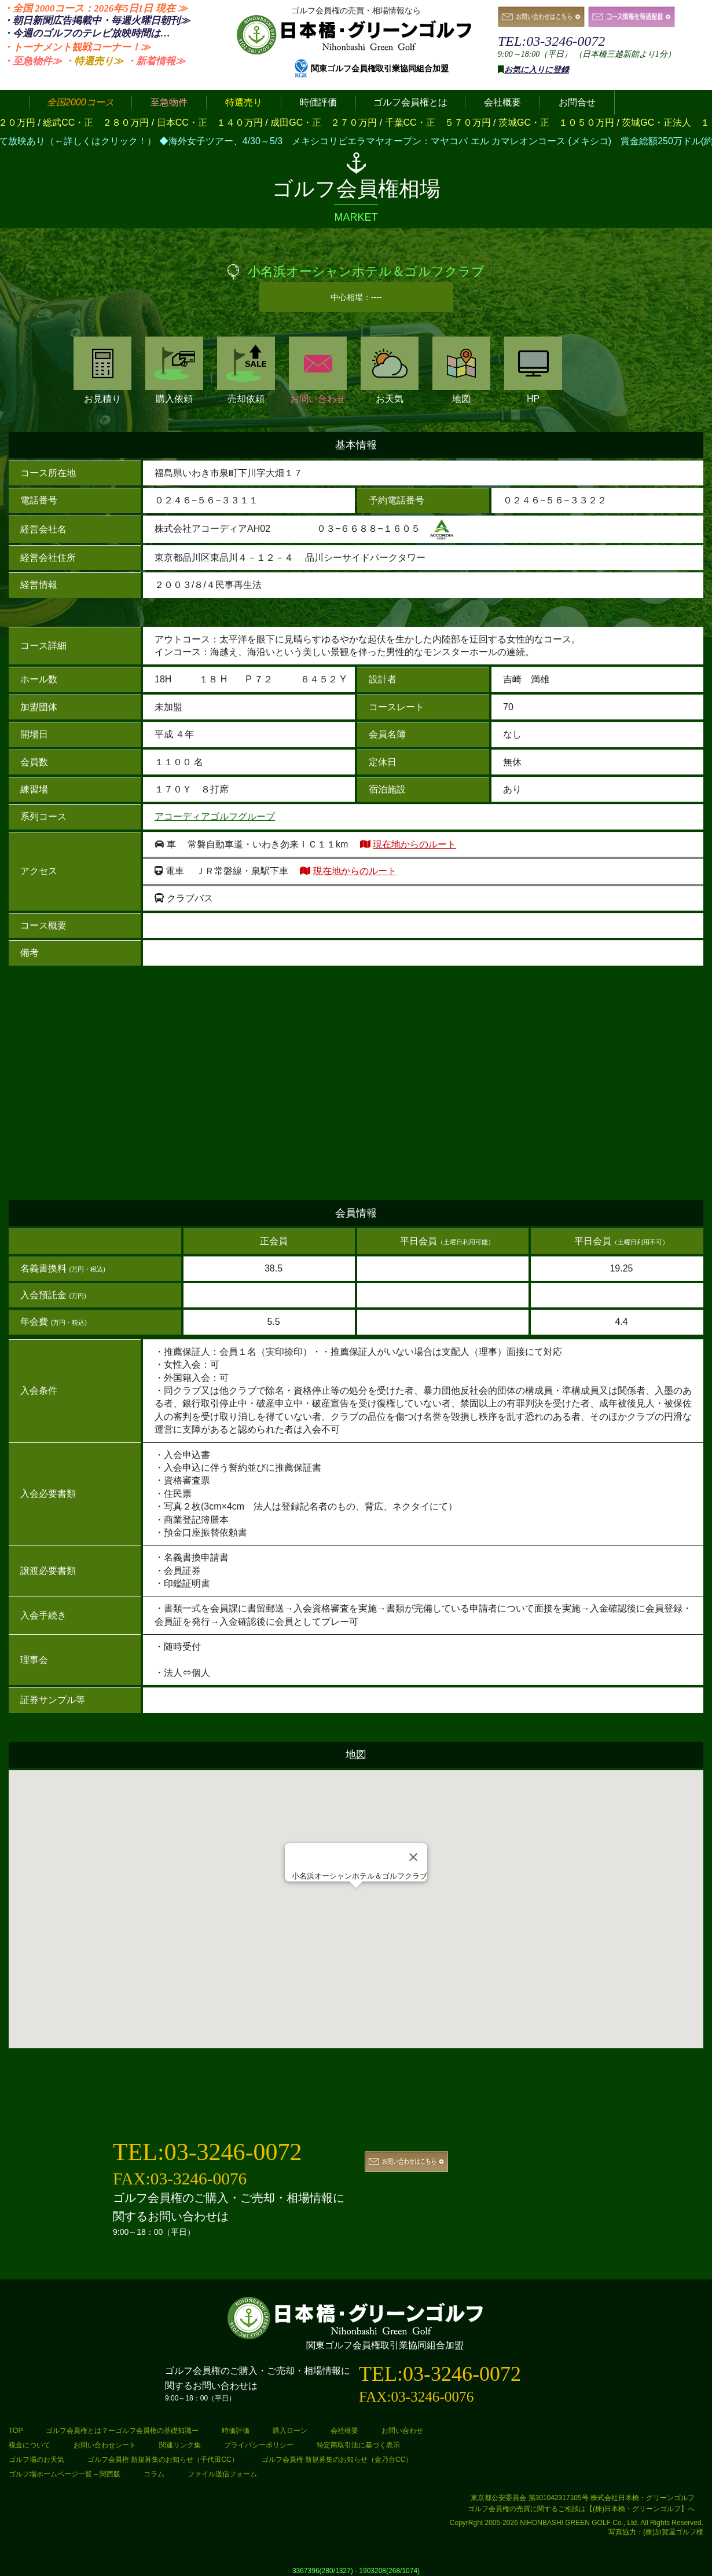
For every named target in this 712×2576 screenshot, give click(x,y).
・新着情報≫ (155, 61)
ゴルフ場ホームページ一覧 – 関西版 (64, 2474)
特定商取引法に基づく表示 (358, 2445)
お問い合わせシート (105, 2445)
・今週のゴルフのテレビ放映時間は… (86, 33)
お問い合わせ (318, 370)
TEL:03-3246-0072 (551, 41)
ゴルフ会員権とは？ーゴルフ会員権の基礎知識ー (122, 2431)
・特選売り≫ (93, 61)
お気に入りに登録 (536, 69)
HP (533, 370)
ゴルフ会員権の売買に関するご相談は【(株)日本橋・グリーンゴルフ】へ (581, 2509)
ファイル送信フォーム (222, 2474)
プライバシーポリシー (258, 2445)
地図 (461, 370)
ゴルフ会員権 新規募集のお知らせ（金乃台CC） (337, 2460)
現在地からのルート (414, 844)
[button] (356, 1898)
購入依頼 (174, 370)
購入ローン (290, 2431)
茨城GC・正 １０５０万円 (572, 122)
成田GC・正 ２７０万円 (339, 122)
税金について (29, 2445)
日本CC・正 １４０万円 (225, 122)
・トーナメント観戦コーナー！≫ (77, 47)
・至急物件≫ (32, 61)
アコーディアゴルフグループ (215, 816)
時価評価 (235, 2431)
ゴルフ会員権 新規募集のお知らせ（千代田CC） (162, 2460)
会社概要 (344, 2431)
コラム (154, 2474)
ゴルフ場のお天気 (36, 2460)
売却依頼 (246, 370)
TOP (16, 2431)
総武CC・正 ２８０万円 (111, 122)
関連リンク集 (180, 2445)
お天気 (390, 370)
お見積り (102, 370)
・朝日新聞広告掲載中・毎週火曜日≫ (96, 20)
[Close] (413, 1857)
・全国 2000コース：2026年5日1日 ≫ (95, 8)
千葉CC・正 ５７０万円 (453, 122)
